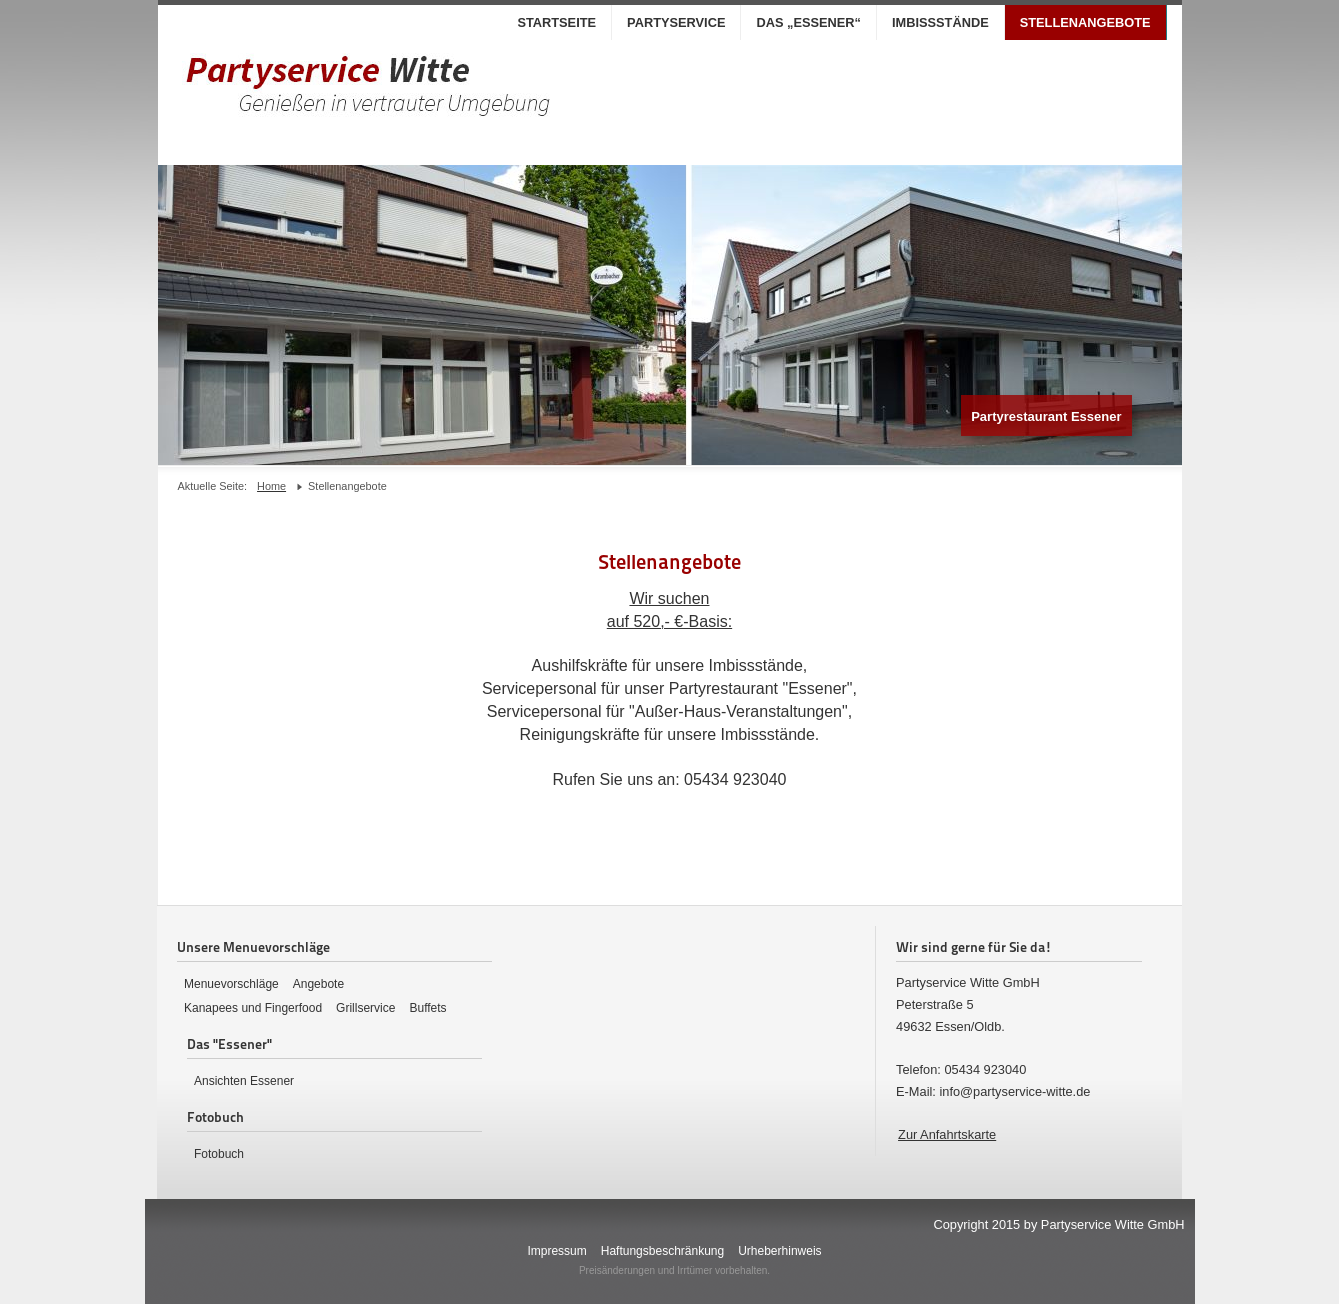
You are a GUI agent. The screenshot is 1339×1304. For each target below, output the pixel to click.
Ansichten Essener (244, 1081)
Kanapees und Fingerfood (253, 1008)
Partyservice (676, 22)
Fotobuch (219, 1154)
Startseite (556, 22)
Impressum (556, 1251)
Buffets (427, 1008)
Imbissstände (940, 22)
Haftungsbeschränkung (662, 1251)
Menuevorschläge (231, 984)
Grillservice (365, 1008)
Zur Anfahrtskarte (947, 1134)
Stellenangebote (1085, 22)
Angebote (318, 984)
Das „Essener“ (808, 22)
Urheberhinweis (779, 1251)
